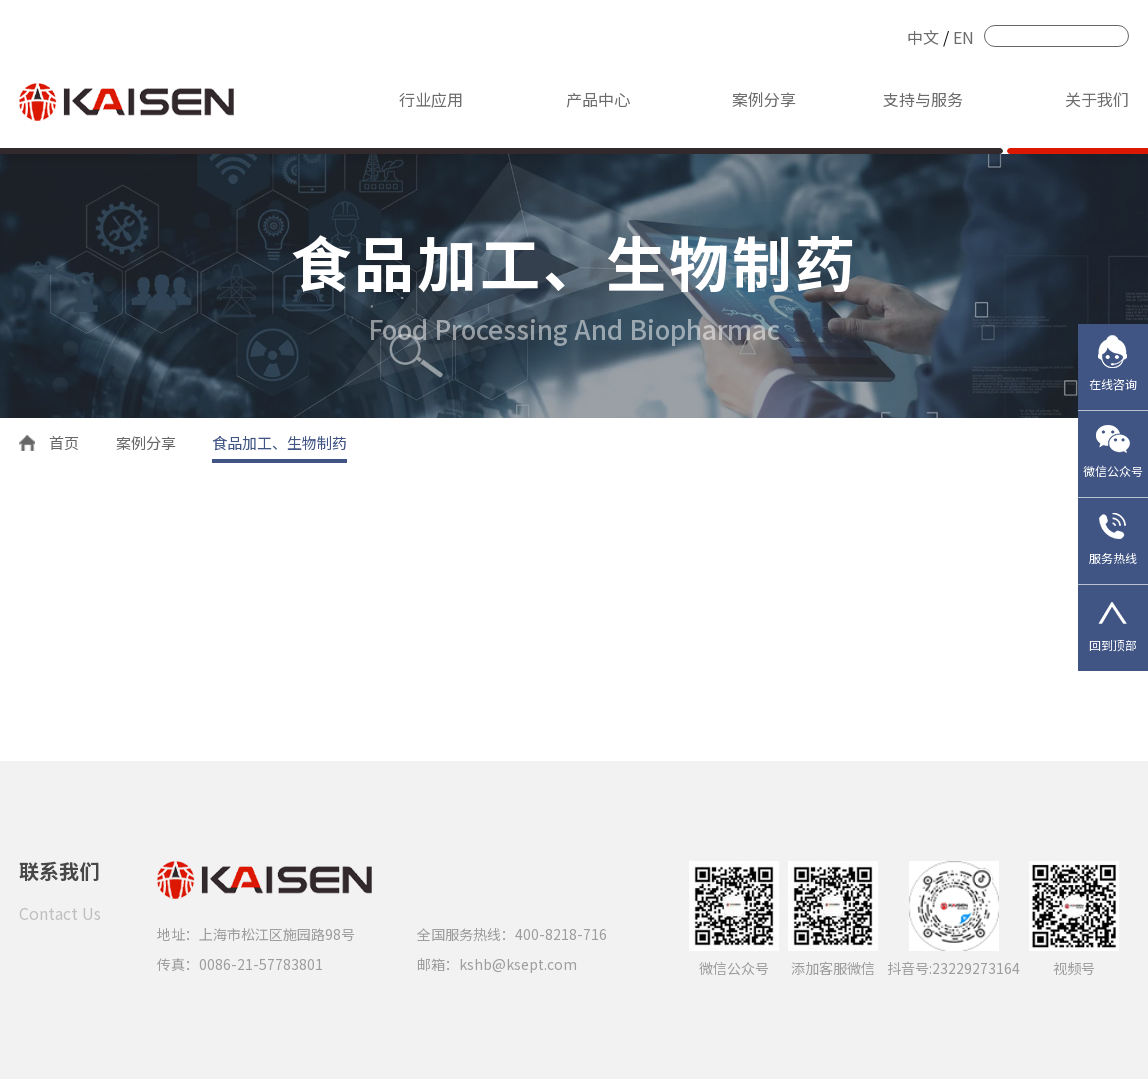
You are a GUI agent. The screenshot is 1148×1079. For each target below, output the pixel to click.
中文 (923, 37)
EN (963, 37)
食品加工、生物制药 (279, 442)
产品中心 (598, 99)
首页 (64, 442)
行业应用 (431, 99)
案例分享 (764, 99)
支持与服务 (923, 99)
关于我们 (1097, 99)
